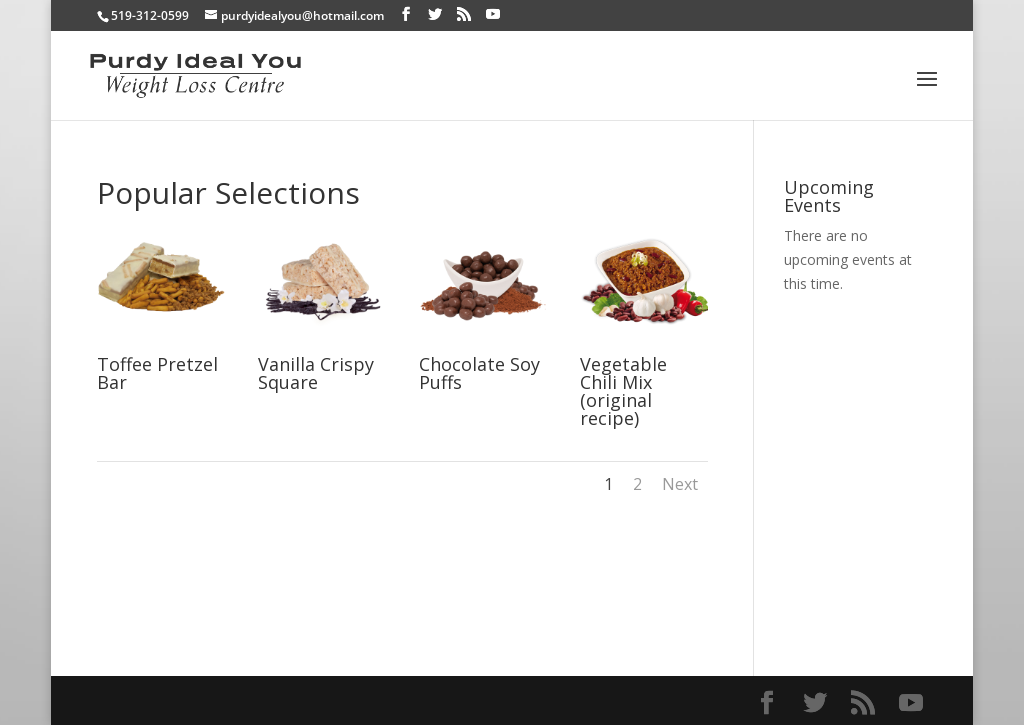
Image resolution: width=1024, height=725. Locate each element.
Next (680, 484)
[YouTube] (493, 14)
